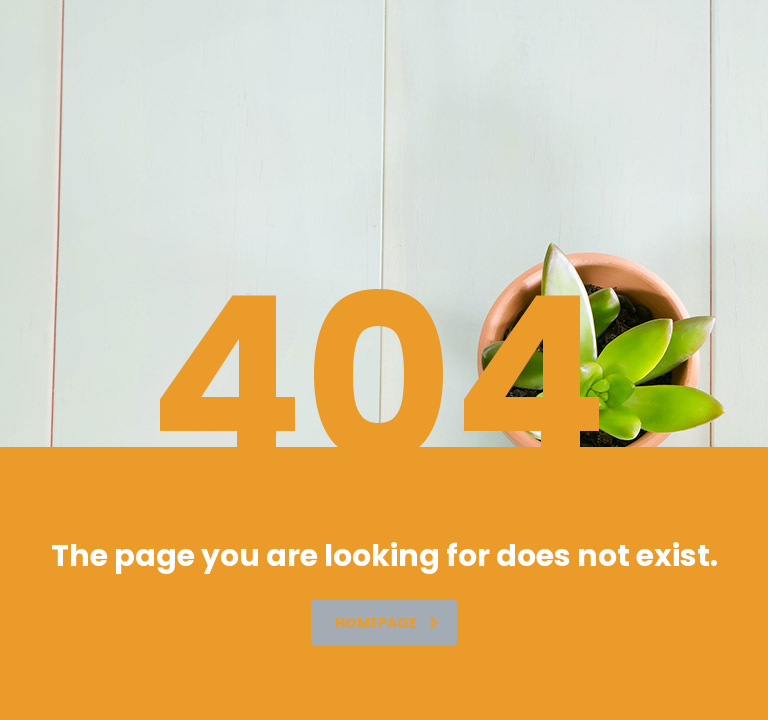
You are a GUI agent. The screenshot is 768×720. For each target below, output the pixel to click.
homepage (387, 623)
